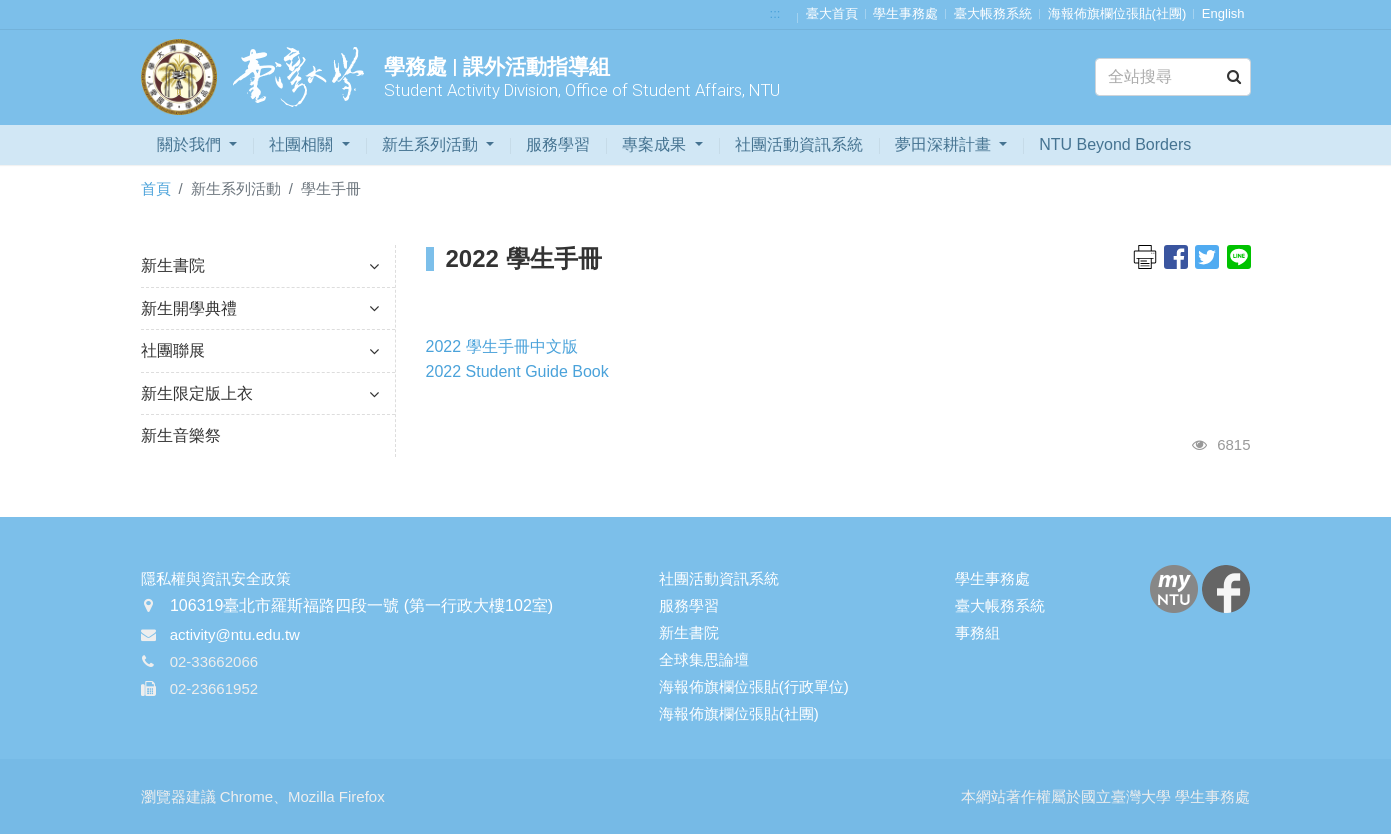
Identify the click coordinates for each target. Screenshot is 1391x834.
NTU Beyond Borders (1115, 144)
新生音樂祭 (181, 435)
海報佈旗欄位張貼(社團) (1117, 13)
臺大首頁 (832, 13)
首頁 (156, 188)
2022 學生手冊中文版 (502, 346)
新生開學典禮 (260, 308)
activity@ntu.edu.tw (235, 634)
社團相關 (303, 144)
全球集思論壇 (704, 659)
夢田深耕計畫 (945, 144)
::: (775, 13)
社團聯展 (260, 350)
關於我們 (191, 144)
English (1223, 13)
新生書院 (260, 265)
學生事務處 (905, 13)
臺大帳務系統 (993, 13)
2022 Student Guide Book (517, 371)
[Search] (1172, 77)
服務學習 (558, 144)
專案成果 (656, 144)
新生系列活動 (432, 144)
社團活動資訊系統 (799, 144)
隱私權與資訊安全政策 (216, 578)
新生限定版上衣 (260, 393)
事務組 (977, 632)
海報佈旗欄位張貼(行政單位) (754, 686)
